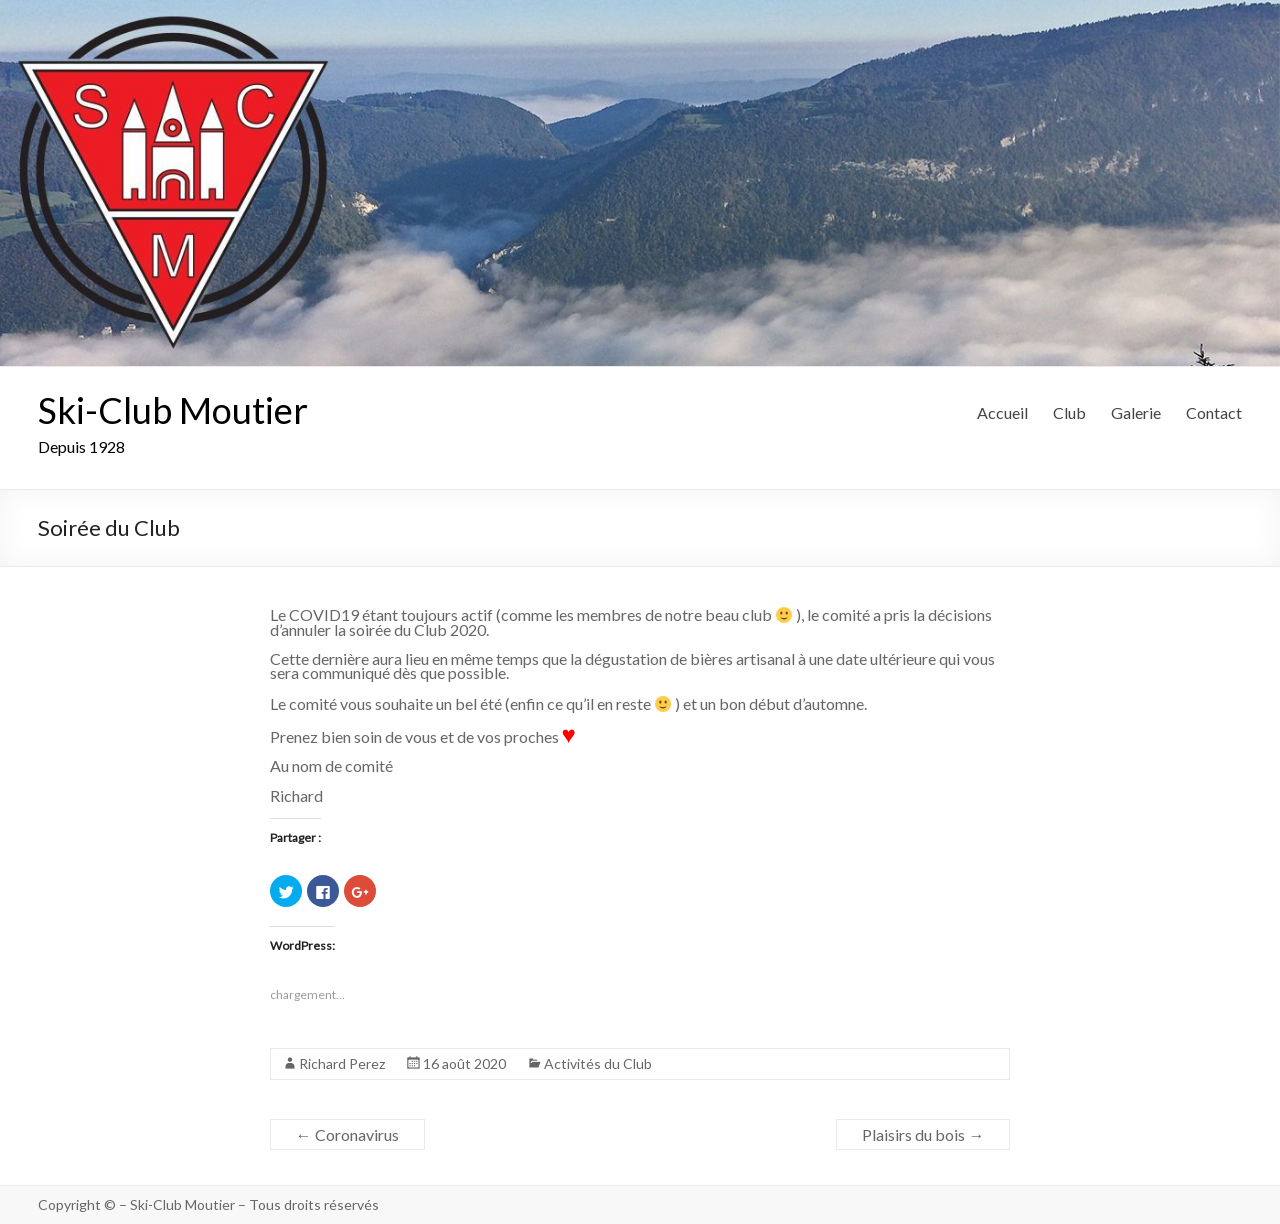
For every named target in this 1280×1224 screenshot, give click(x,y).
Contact (1214, 412)
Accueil (1002, 412)
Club (1069, 412)
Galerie (1136, 412)
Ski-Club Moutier (173, 410)
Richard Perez (342, 1063)
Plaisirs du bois (923, 1134)
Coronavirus (347, 1134)
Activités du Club (598, 1063)
